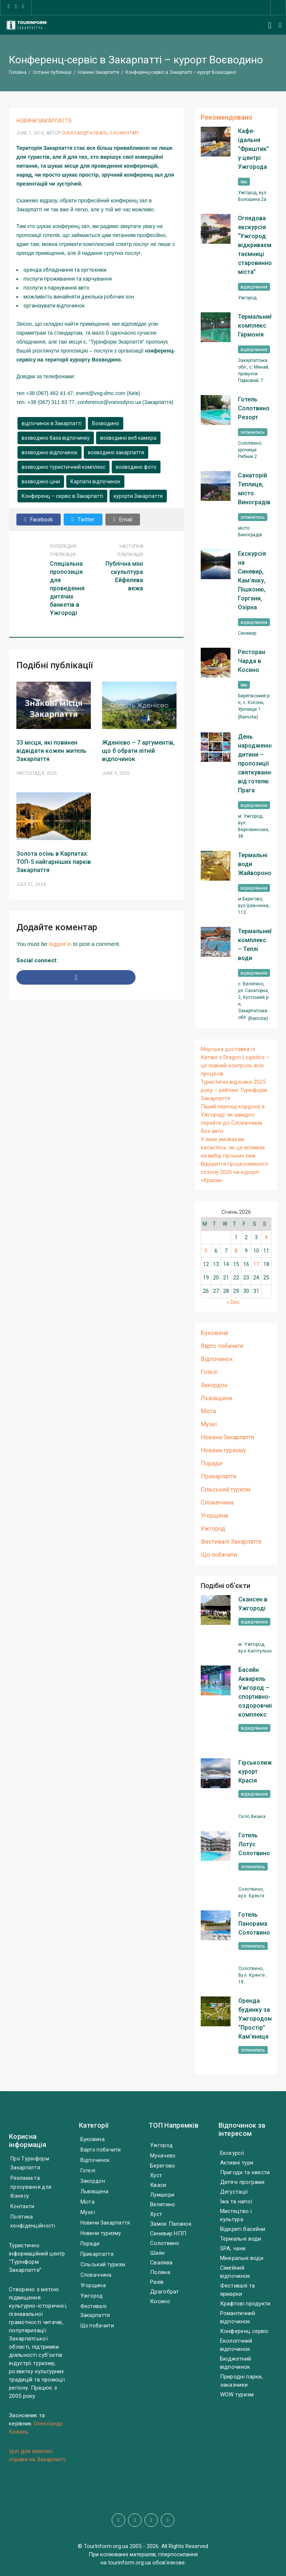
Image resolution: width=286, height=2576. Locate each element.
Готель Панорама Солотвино (254, 1923)
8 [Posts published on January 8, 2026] (236, 1251)
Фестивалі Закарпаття (231, 1541)
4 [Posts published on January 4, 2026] (266, 1237)
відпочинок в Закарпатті (52, 423)
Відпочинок (217, 1359)
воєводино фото (136, 467)
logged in (60, 944)
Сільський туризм (225, 1489)
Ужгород (213, 1528)
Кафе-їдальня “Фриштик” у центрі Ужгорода (253, 148)
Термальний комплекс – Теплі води (254, 945)
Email (122, 519)
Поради (211, 1463)
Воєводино (105, 423)
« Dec (233, 1302)
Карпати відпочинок (95, 481)
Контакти (22, 2206)
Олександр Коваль (85, 133)
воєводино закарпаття (116, 452)
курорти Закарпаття (138, 496)
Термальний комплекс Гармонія (254, 325)
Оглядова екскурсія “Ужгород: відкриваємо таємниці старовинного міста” (254, 245)
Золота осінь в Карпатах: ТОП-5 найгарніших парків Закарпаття (53, 862)
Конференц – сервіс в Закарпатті (62, 496)
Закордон (214, 1385)
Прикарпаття (218, 1476)
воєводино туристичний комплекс (63, 467)
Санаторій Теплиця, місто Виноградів (254, 489)
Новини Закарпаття (98, 72)
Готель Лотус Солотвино (254, 1844)
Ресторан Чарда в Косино (251, 660)
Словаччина (217, 1502)
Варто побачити (222, 1345)
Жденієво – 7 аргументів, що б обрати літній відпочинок (138, 751)
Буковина (214, 1332)
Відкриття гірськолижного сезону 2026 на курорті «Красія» (234, 1172)
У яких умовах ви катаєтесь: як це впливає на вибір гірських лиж (233, 1147)
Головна (17, 72)
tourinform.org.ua (129, 2562)
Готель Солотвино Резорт (254, 408)
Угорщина (214, 1515)
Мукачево (162, 2156)
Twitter (83, 519)
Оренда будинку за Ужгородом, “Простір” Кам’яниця (256, 2018)
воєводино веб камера (128, 438)
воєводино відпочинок (49, 452)
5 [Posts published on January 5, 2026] (205, 1251)
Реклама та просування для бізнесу (30, 2187)
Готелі (209, 1372)
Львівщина (216, 1398)
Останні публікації (52, 72)
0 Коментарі (124, 133)
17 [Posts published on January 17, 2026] (256, 1264)
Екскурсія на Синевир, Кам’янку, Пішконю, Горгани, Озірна (252, 580)
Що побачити (219, 1554)
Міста (208, 1411)
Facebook (38, 519)
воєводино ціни (41, 481)
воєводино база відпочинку (56, 438)
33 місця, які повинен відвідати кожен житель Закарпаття (51, 751)
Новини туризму (223, 1450)
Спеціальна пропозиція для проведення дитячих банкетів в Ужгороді (67, 588)
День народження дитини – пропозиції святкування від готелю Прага (254, 763)
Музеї (209, 1424)
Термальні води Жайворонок (254, 864)
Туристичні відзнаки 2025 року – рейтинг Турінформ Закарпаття (234, 1090)
